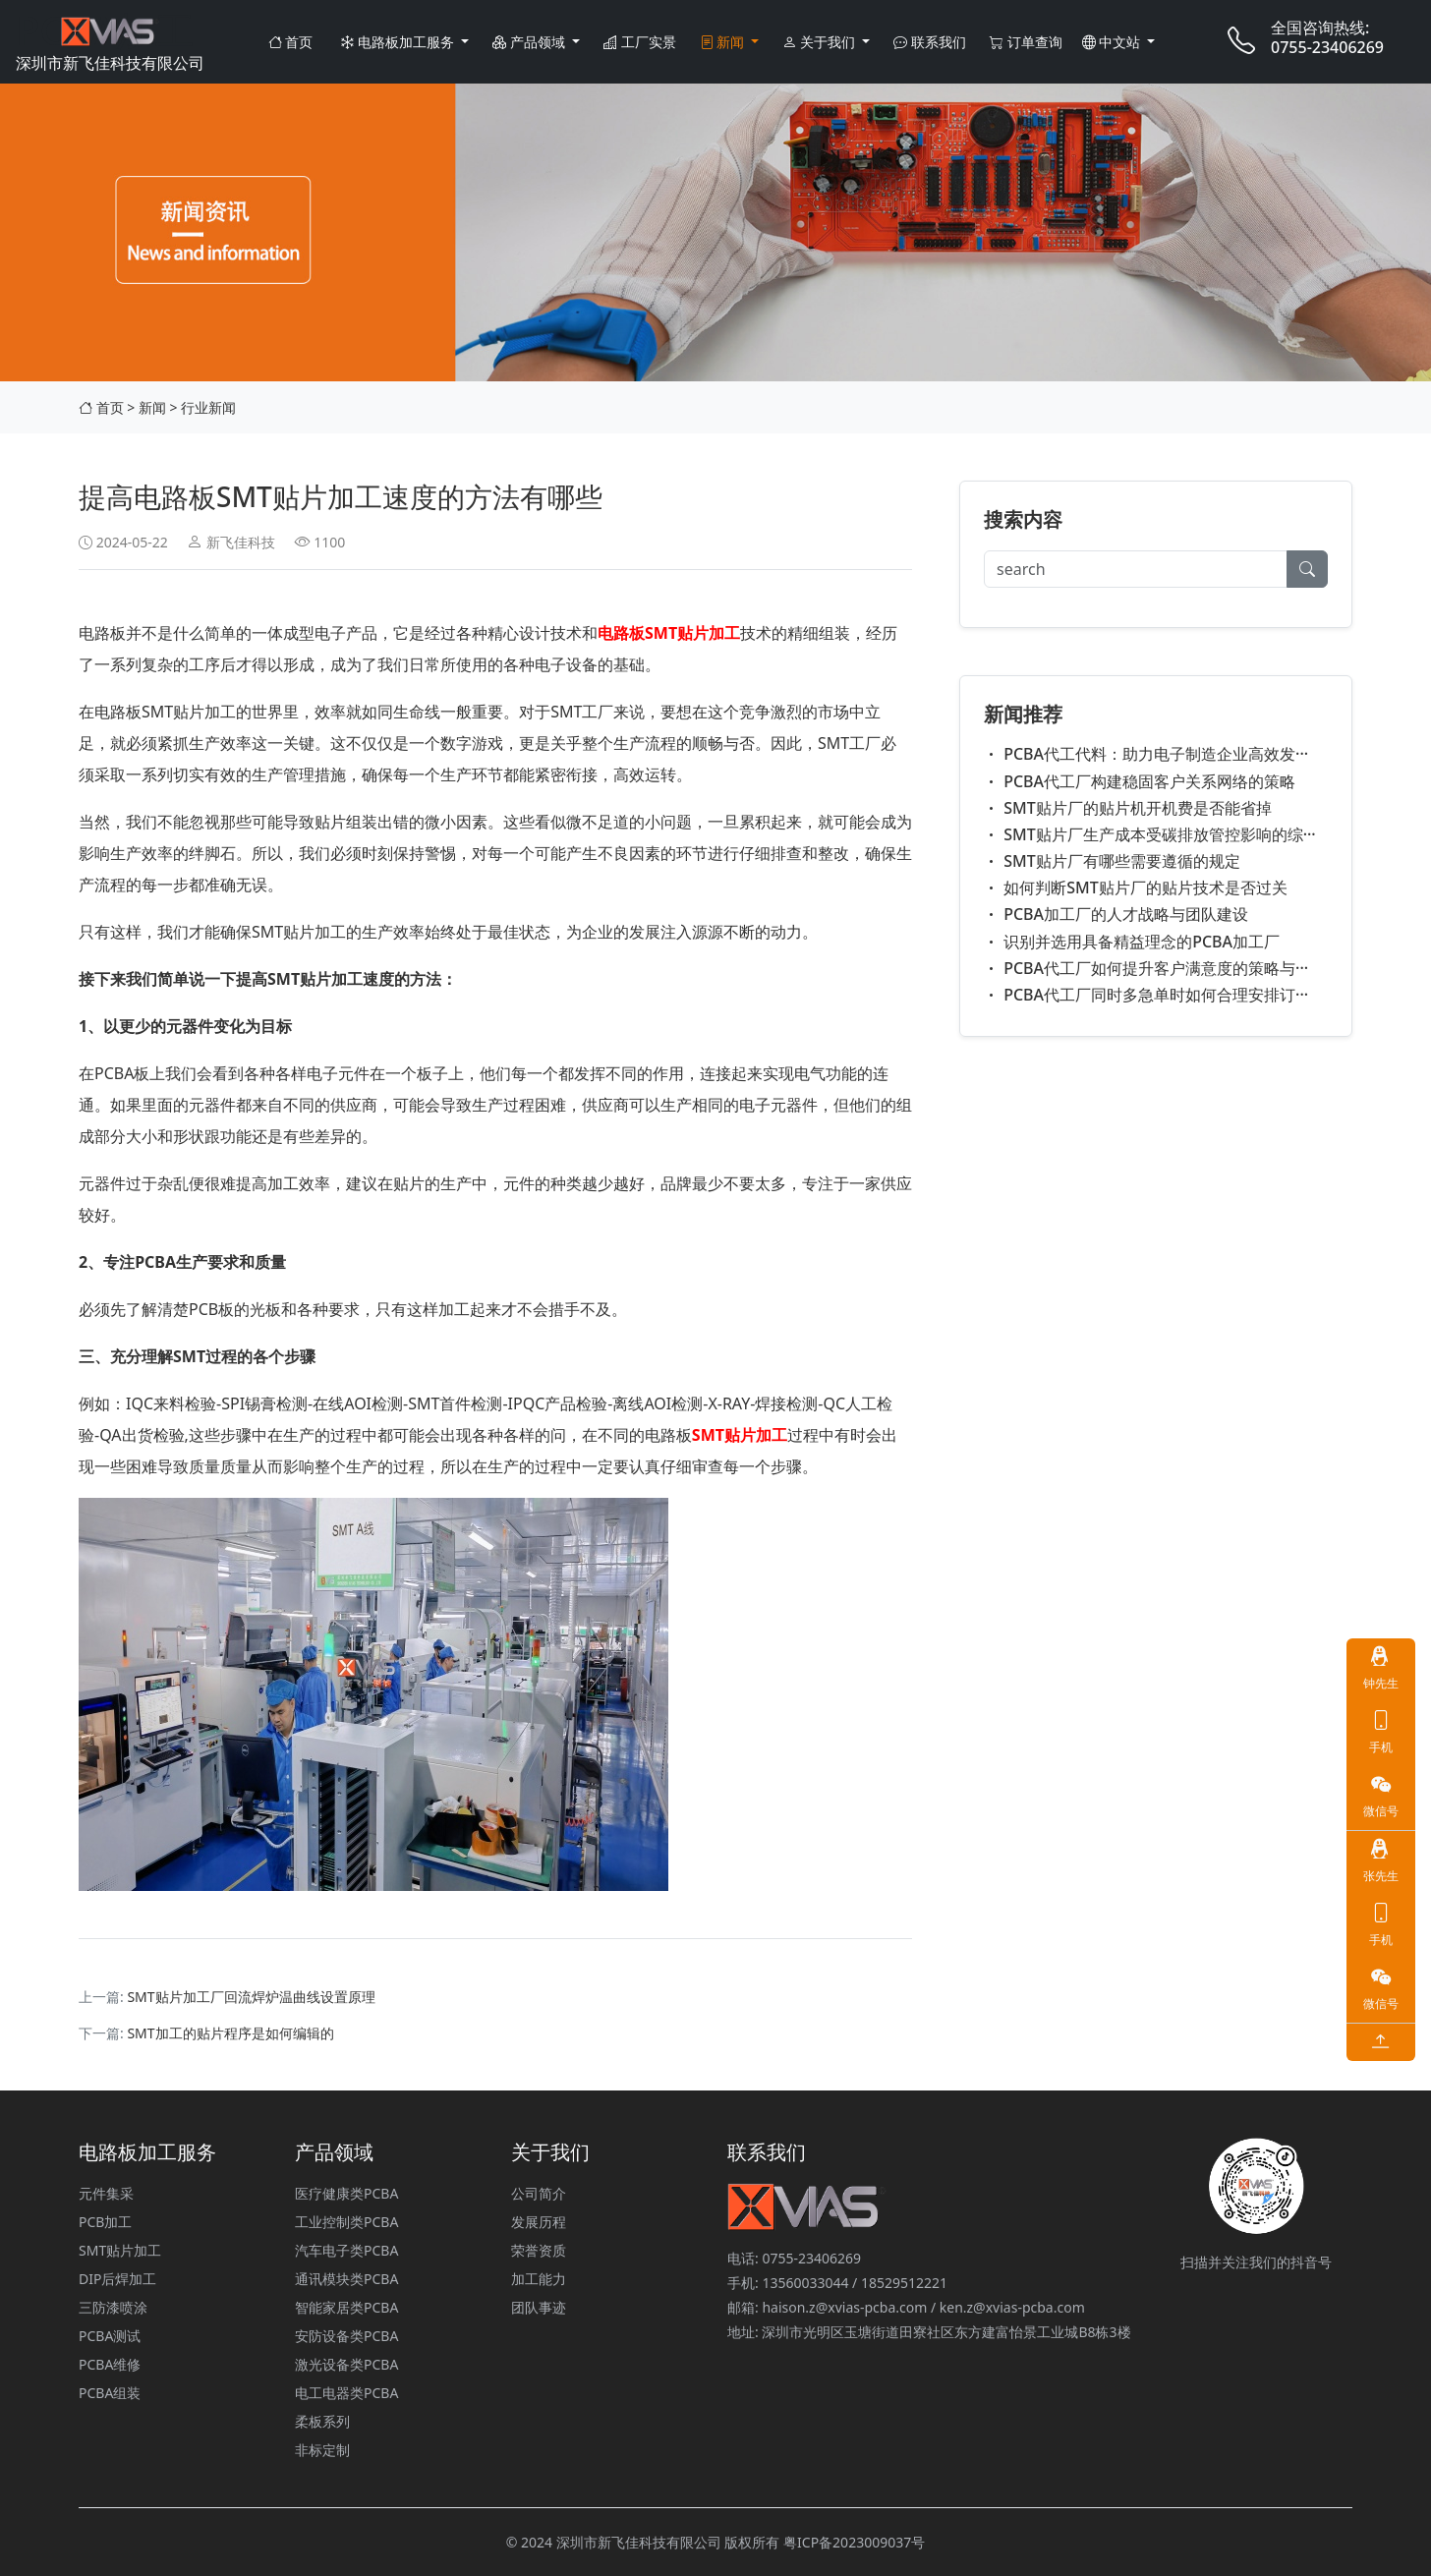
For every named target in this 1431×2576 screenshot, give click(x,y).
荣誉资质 (538, 2250)
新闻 (724, 41)
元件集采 (106, 2193)
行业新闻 (208, 407)
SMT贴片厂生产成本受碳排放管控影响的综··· (1150, 834)
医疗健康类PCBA (346, 2193)
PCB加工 (105, 2221)
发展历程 (538, 2221)
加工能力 (538, 2278)
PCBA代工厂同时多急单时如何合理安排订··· (1146, 994)
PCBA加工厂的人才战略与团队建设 (1116, 914)
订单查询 (1026, 41)
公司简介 (538, 2193)
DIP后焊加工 (117, 2278)
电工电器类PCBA (346, 2392)
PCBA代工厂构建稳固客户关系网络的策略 (1139, 781)
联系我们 (929, 41)
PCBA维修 (110, 2364)
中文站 (1113, 41)
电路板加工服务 (398, 41)
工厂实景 (639, 41)
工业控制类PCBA (346, 2221)
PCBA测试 (110, 2335)
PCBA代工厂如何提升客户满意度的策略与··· (1146, 968)
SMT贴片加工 (120, 2250)
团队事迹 (538, 2307)
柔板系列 (322, 2421)
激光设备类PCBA (346, 2364)
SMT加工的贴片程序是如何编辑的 (230, 2033)
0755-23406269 (1327, 47)
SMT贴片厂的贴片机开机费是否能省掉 (1128, 808)
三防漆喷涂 (113, 2307)
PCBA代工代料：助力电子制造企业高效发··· (1146, 754)
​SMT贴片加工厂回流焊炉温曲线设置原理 (250, 1996)
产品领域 (530, 41)
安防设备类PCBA (346, 2335)
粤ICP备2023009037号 (854, 2542)
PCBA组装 (110, 2392)
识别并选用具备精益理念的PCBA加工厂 (1132, 941)
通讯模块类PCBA (346, 2278)
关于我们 (820, 41)
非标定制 (322, 2449)
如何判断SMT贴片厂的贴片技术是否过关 (1136, 887)
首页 (291, 41)
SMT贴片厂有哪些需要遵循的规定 (1112, 861)
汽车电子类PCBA (346, 2250)
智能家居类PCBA (346, 2307)
